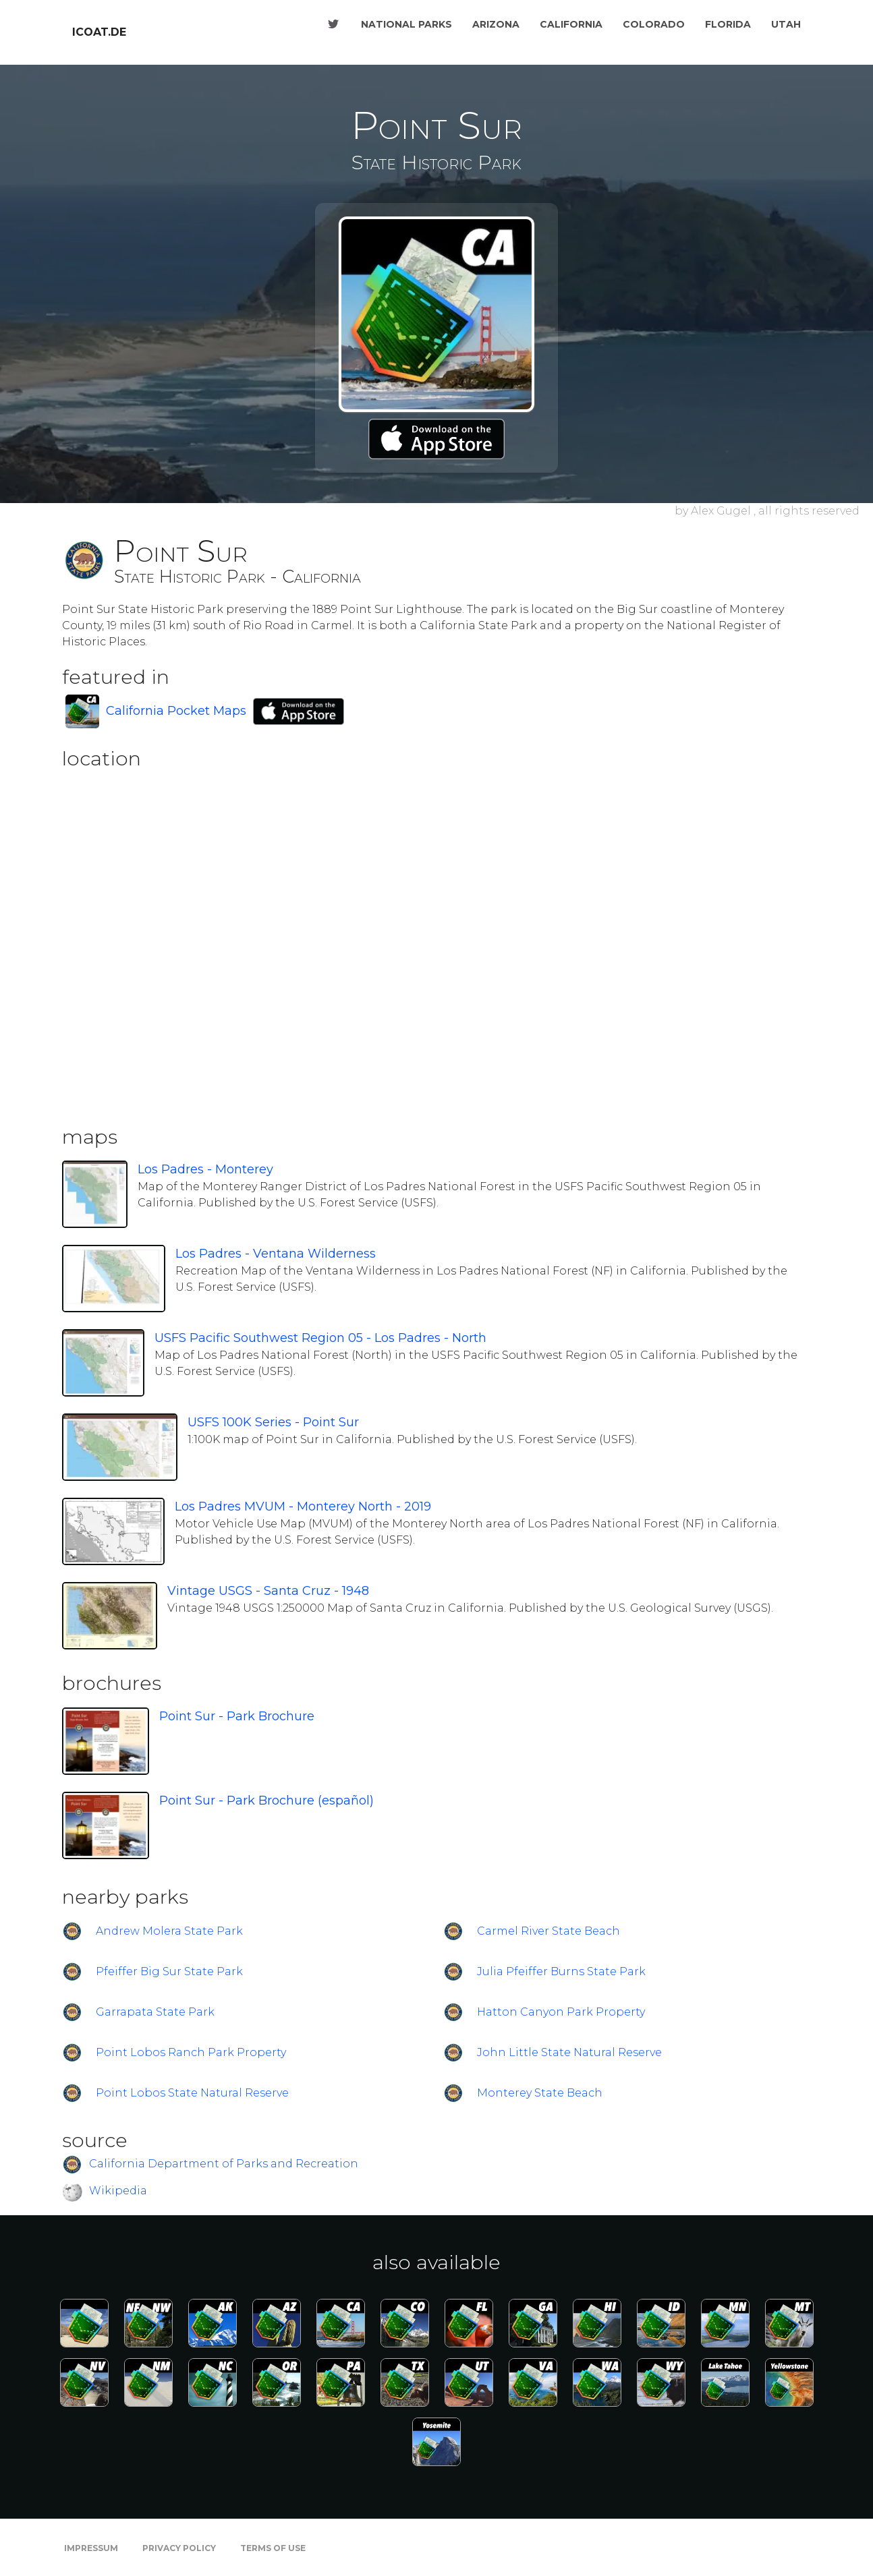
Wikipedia (118, 2190)
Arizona (495, 24)
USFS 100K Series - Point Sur (273, 1422)
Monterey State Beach (539, 2092)
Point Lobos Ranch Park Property (191, 2052)
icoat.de (99, 32)
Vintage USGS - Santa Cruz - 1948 (268, 1590)
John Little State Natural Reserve (569, 2052)
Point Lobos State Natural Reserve (192, 2092)
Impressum (91, 2548)
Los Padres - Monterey (205, 1169)
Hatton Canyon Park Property (561, 2012)
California (571, 24)
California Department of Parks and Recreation (223, 2163)
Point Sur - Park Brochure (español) (266, 1800)
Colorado (654, 24)
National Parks (406, 24)
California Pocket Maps (176, 710)
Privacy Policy (179, 2548)
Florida (728, 24)
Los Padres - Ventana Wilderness (275, 1253)
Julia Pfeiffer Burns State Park (561, 1971)
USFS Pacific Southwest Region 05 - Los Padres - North (320, 1337)
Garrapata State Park (155, 2012)
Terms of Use (273, 2548)
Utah (786, 24)
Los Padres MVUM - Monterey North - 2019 (303, 1506)
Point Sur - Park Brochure (236, 1716)
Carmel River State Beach (548, 1931)
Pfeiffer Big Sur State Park (169, 1971)
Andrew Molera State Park (169, 1931)
